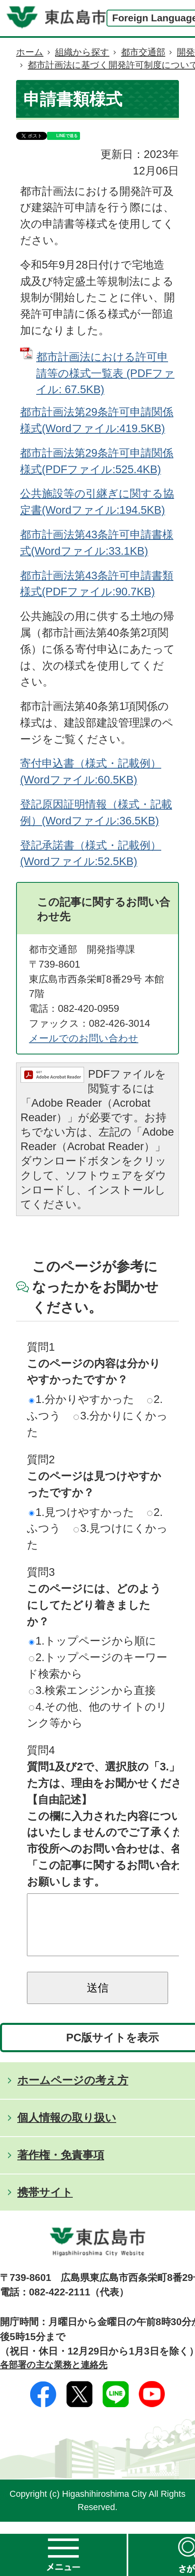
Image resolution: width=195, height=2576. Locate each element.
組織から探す (82, 52)
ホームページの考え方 (72, 2092)
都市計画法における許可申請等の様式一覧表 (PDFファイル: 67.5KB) (105, 373)
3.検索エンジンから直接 (92, 1690)
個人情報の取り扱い (66, 2129)
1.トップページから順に (92, 1641)
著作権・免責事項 (60, 2167)
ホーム (29, 52)
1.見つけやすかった (81, 1512)
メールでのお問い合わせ (83, 1038)
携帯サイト (45, 2204)
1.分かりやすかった (81, 1399)
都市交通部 (143, 52)
